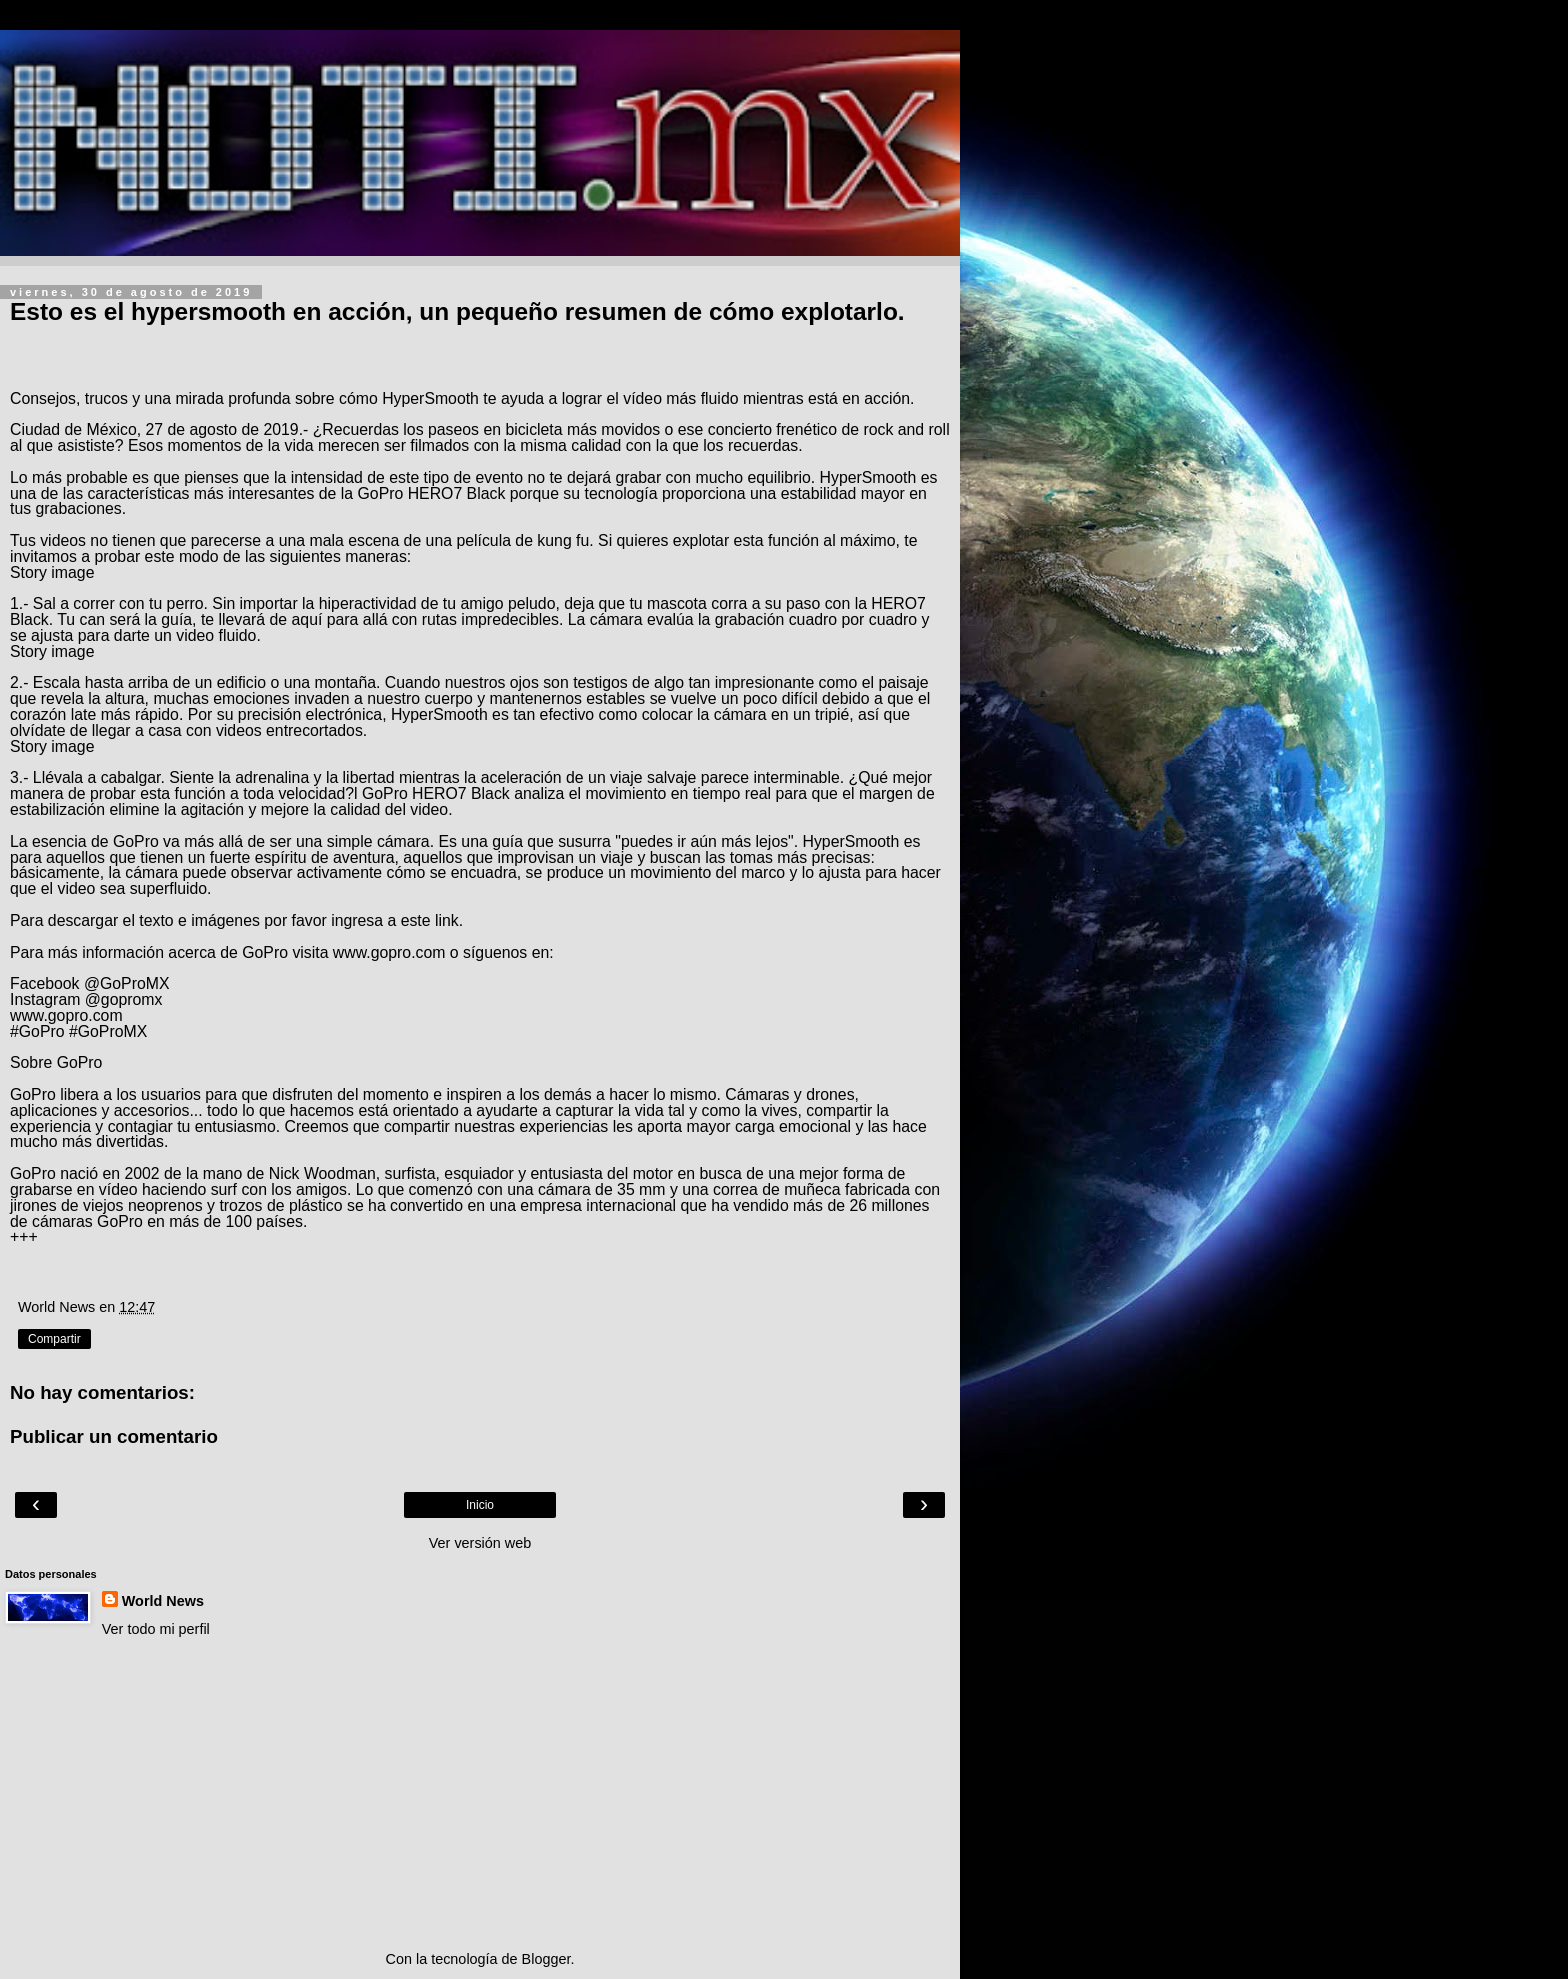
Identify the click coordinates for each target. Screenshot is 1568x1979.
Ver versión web (480, 1543)
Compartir (54, 1339)
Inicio (480, 1505)
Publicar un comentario (114, 1436)
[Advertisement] (480, 1794)
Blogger (546, 1959)
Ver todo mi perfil (156, 1629)
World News (163, 1601)
